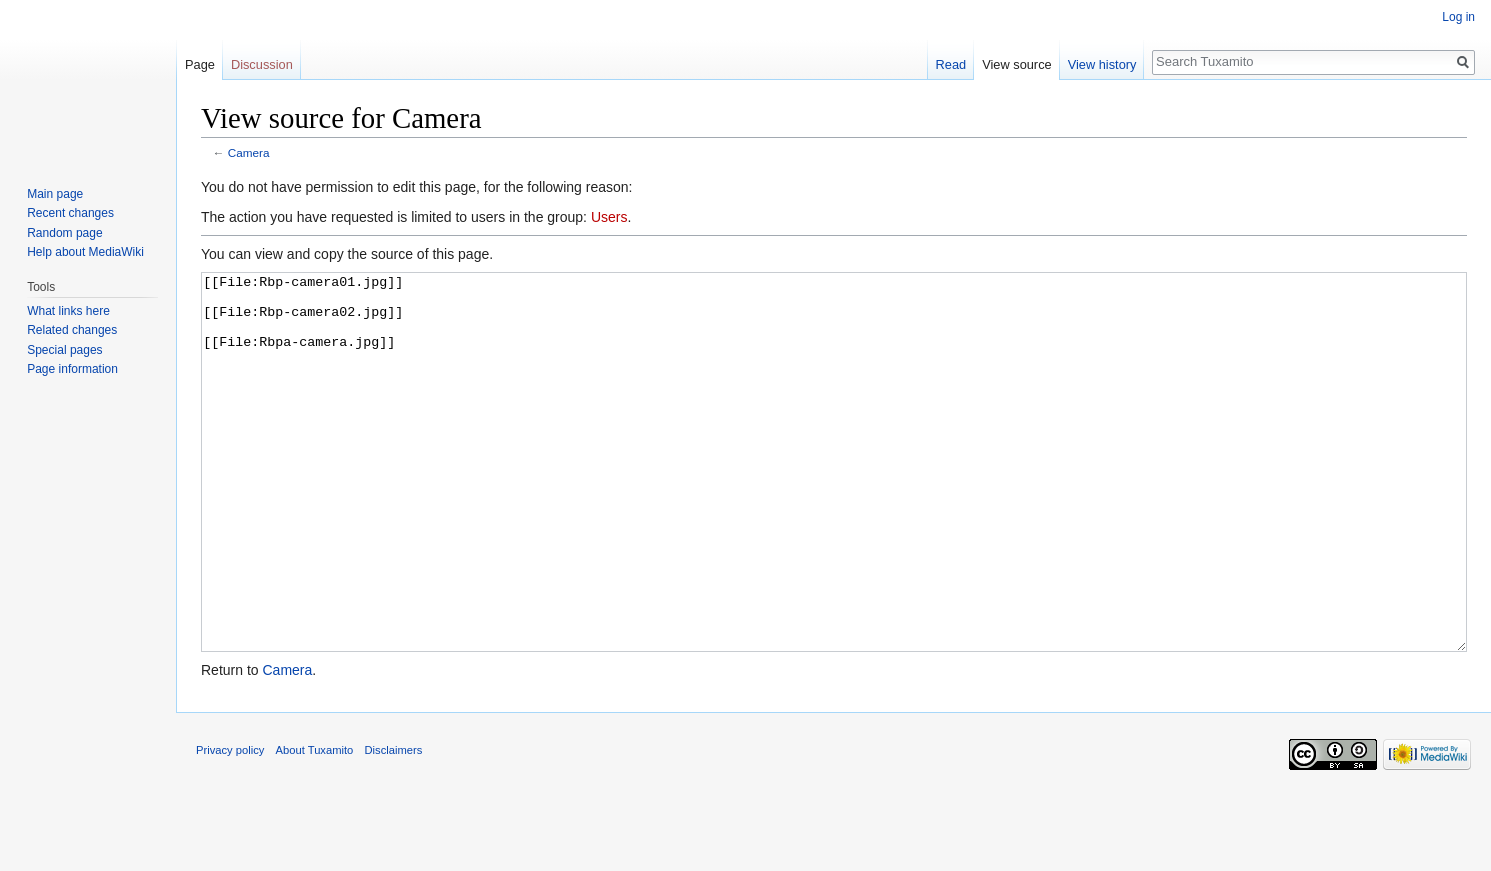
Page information (72, 369)
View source (1016, 64)
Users (609, 217)
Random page (64, 233)
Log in (1458, 17)
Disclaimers (394, 825)
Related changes (72, 330)
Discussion (262, 64)
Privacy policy (230, 825)
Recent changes (70, 213)
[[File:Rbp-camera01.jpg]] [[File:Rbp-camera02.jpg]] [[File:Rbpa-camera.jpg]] (834, 499)
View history (1102, 64)
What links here (68, 311)
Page (200, 64)
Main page (55, 194)
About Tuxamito (315, 825)
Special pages (64, 350)
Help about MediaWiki (85, 252)
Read (951, 64)
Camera (249, 152)
